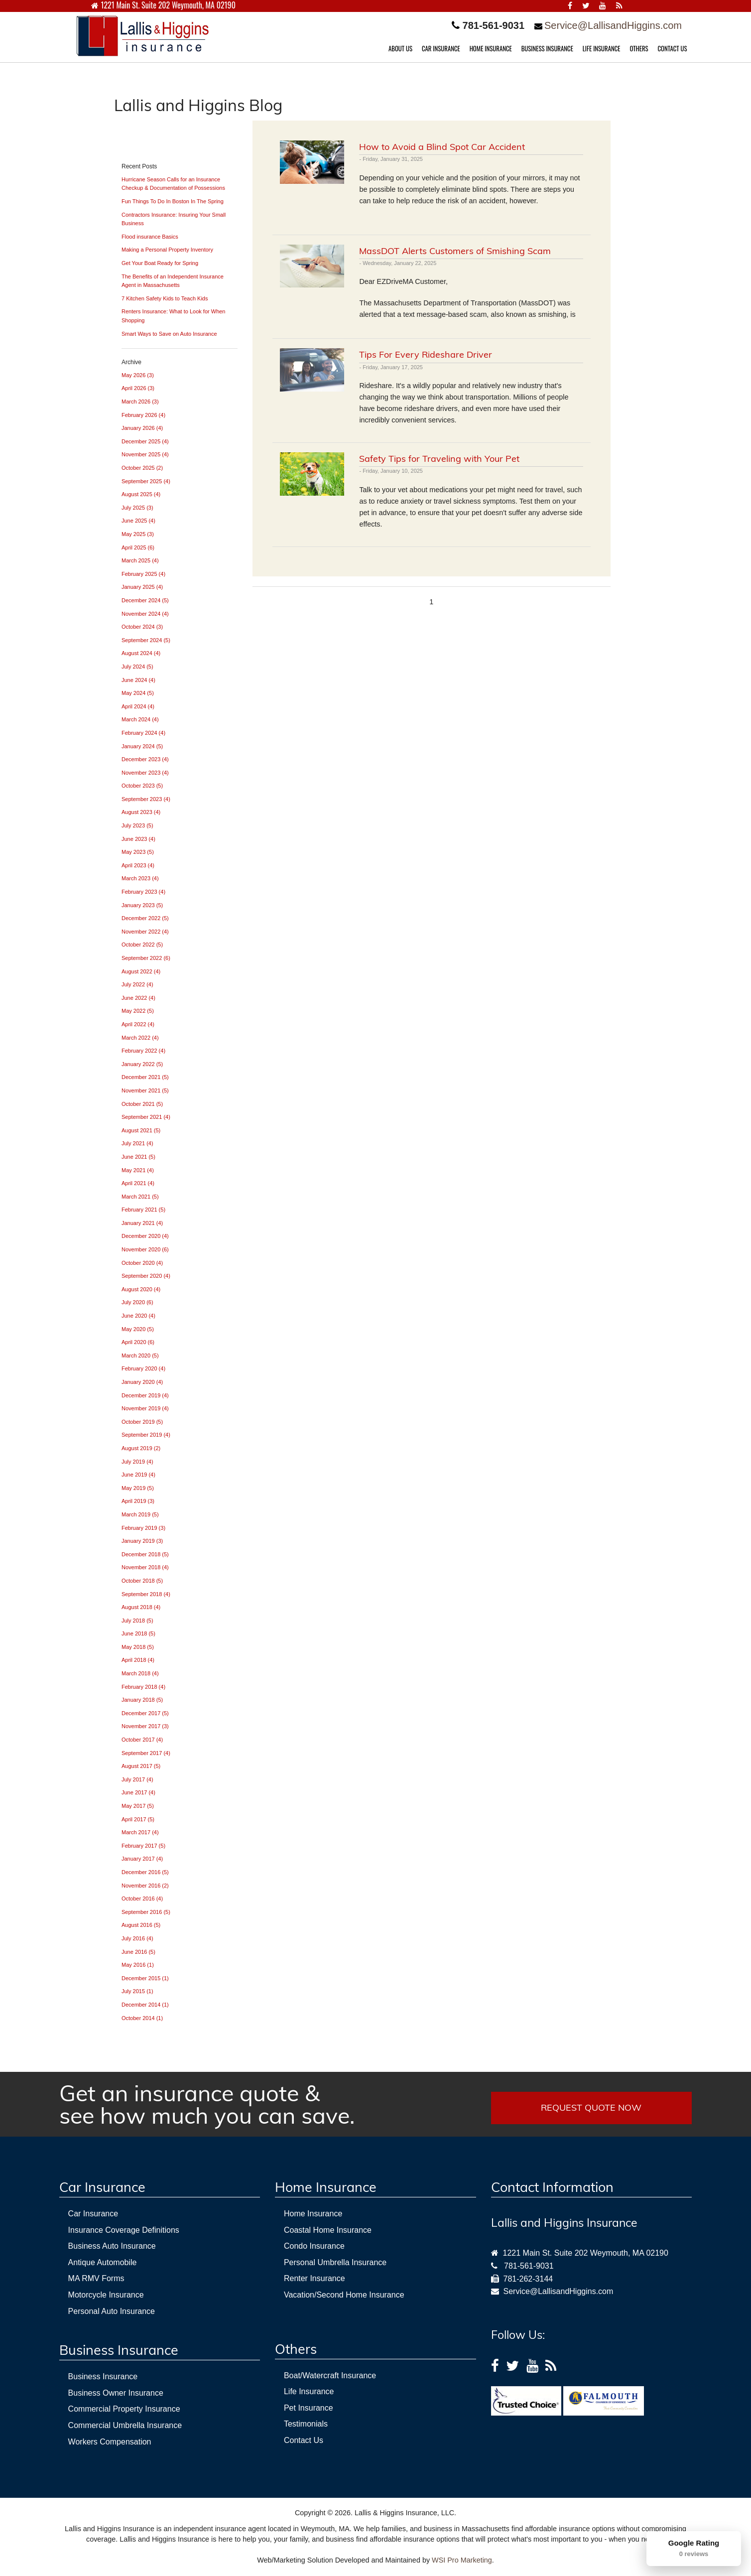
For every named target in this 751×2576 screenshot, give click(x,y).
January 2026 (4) (142, 428)
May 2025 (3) (138, 534)
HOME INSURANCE (491, 48)
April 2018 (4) (138, 1660)
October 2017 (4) (142, 1740)
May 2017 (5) (138, 1806)
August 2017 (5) (141, 1766)
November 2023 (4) (145, 773)
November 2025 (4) (145, 454)
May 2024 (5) (138, 693)
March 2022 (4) (140, 1038)
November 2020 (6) (145, 1249)
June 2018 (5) (138, 1633)
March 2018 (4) (140, 1673)
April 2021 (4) (138, 1183)
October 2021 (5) (142, 1104)
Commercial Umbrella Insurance (125, 2425)
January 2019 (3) (142, 1541)
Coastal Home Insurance (328, 2230)
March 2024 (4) (140, 719)
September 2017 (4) (146, 1753)
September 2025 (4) (146, 481)
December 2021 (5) (145, 1077)
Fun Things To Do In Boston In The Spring (173, 201)
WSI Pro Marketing (462, 2560)
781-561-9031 (529, 2266)
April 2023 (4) (138, 865)
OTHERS (638, 48)
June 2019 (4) (138, 1475)
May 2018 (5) (138, 1647)
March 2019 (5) (140, 1514)
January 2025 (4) (142, 587)
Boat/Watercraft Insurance (330, 2375)
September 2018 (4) (146, 1594)
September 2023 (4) (146, 799)
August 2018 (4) (141, 1607)
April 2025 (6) (138, 547)
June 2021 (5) (138, 1157)
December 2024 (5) (145, 600)
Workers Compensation (109, 2442)
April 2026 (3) (138, 388)
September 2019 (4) (146, 1435)
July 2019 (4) (137, 1462)
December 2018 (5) (145, 1554)
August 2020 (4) (141, 1289)
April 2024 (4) (138, 706)
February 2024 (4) (143, 733)
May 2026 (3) (138, 375)
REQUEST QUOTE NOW (591, 2107)
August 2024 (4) (141, 653)
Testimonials (306, 2424)
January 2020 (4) (142, 1382)
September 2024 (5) (146, 640)
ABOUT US (400, 48)
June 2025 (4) (138, 521)
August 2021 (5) (141, 1130)
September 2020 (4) (146, 1276)
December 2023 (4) (145, 759)
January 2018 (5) (142, 1700)
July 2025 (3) (137, 508)
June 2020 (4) (138, 1316)
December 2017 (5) (145, 1713)
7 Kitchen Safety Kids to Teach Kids (165, 298)
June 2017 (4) (138, 1792)
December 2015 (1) (145, 1978)
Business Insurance (103, 2376)
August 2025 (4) (141, 494)
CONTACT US (672, 48)
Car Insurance (93, 2213)
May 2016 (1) (138, 1965)
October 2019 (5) (142, 1422)
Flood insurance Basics (150, 237)
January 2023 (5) (142, 905)
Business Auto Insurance (112, 2246)
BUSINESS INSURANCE (547, 48)
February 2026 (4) (143, 415)
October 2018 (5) (142, 1581)
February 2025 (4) (143, 574)
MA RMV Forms (96, 2278)
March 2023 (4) (140, 878)
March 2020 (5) (140, 1355)
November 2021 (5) (145, 1090)
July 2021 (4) (137, 1143)
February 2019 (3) (143, 1528)
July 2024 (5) (137, 667)
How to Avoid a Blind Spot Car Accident (442, 146)
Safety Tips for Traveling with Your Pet (439, 458)
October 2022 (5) (142, 945)
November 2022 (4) (145, 932)
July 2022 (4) (137, 984)
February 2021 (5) (143, 1210)
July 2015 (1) (137, 1991)
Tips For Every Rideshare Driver (425, 354)
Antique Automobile (102, 2262)
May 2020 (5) (138, 1329)
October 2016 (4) (142, 1898)
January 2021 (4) (142, 1223)
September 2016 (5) (146, 1912)
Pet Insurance (308, 2408)
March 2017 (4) (140, 1832)
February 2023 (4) (143, 892)
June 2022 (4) (138, 998)
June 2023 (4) (138, 839)
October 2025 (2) (142, 468)
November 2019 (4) (145, 1408)
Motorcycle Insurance (106, 2295)
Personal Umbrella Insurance (335, 2262)
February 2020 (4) (143, 1368)
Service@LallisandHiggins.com (613, 25)
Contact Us (303, 2440)
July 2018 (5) (137, 1621)
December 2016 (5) (145, 1872)
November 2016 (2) (145, 1886)
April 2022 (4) (138, 1024)
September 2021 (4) (146, 1117)
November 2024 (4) (145, 614)
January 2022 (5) (142, 1064)
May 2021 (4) (138, 1170)
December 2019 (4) (145, 1395)
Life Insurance (309, 2391)
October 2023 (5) (142, 786)
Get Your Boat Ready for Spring (160, 263)
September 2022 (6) (146, 958)
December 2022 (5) (145, 918)
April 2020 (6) (138, 1342)
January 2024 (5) (142, 746)
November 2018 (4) (145, 1567)
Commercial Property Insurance (124, 2409)
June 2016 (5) (138, 1952)
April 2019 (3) (138, 1501)
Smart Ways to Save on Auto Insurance (169, 334)
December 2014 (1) (145, 2005)
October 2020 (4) (142, 1263)
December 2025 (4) (145, 441)
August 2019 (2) (141, 1448)
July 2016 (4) (137, 1938)
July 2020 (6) (137, 1302)
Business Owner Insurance (115, 2393)
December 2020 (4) (145, 1236)
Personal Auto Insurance (111, 2311)
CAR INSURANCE (441, 48)
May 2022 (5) (138, 1011)
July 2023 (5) (137, 825)
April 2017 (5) (138, 1819)
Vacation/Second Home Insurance (344, 2295)
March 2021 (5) (140, 1197)
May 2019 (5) (138, 1488)
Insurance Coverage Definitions (123, 2230)
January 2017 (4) (142, 1859)
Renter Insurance (314, 2278)
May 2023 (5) (138, 852)
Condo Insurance (314, 2246)
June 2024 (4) (138, 680)
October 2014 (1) (142, 2018)
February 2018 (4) (143, 1687)
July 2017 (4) (137, 1779)
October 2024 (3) (142, 627)
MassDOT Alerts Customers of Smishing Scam (455, 251)
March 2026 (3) (140, 402)
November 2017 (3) (145, 1726)
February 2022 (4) (143, 1051)
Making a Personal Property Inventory (167, 250)
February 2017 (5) (143, 1846)
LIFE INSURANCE (602, 48)
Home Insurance (313, 2213)
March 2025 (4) (140, 560)
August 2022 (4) (141, 971)
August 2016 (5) (141, 1925)
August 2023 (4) (141, 812)
